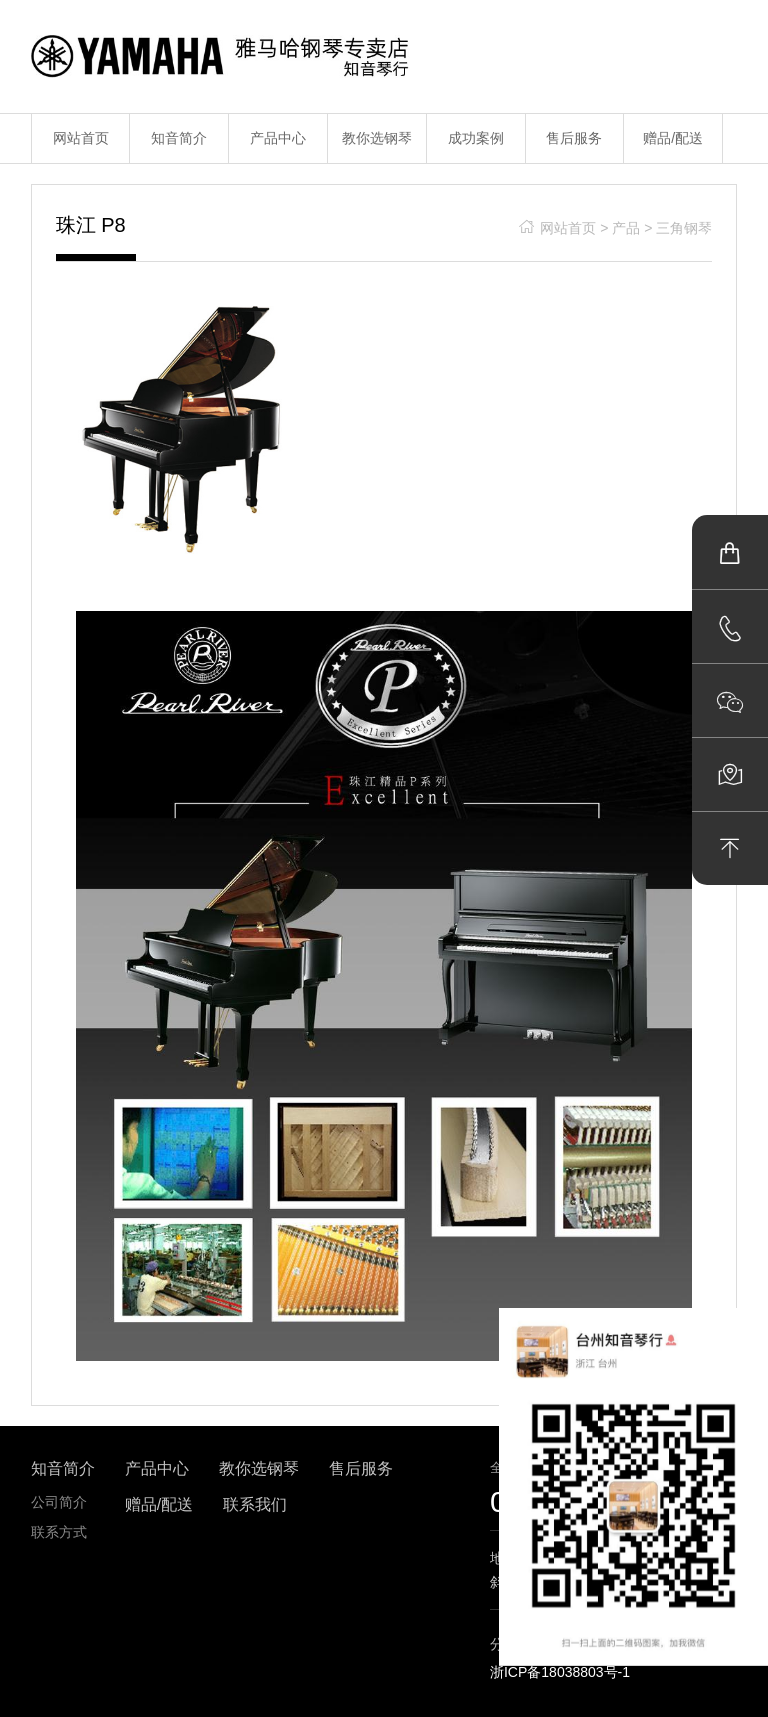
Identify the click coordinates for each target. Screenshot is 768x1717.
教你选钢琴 (377, 138)
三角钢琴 (684, 228)
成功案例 (476, 138)
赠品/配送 (673, 138)
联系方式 (59, 1532)
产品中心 (278, 138)
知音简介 (179, 138)
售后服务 (574, 138)
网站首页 (81, 138)
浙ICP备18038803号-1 (560, 1672)
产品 (626, 228)
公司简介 (59, 1502)
